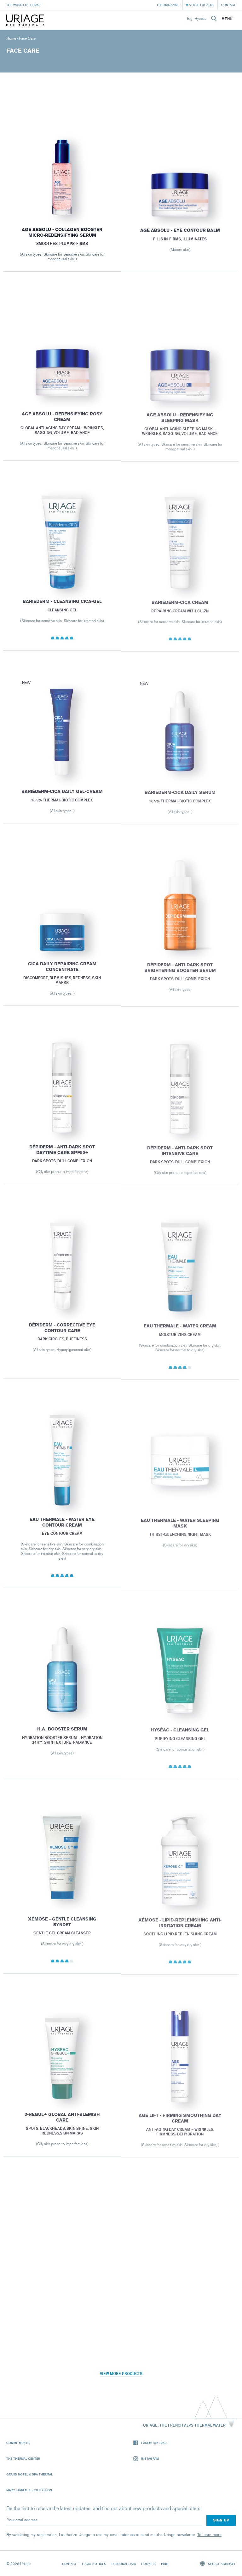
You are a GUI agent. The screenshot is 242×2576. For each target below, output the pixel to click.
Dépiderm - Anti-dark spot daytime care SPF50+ (62, 1155)
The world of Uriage (24, 5)
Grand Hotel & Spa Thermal (29, 2474)
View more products (121, 2373)
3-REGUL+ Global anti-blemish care (62, 2122)
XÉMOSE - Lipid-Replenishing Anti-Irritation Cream (180, 1929)
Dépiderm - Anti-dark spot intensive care (180, 1157)
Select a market (218, 2563)
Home (11, 38)
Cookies (148, 2564)
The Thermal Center (23, 2458)
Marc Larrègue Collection (29, 2490)
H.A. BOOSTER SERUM (62, 1735)
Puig (165, 2564)
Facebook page (150, 2443)
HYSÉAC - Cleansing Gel (180, 1736)
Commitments (18, 2443)
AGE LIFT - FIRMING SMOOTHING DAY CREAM (180, 2124)
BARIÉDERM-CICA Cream (180, 609)
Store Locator (201, 5)
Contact (228, 5)
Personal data (124, 2564)
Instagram (146, 2459)
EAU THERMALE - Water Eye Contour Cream (62, 1527)
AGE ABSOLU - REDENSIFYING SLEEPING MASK (180, 424)
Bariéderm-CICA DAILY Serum (180, 798)
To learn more (209, 2534)
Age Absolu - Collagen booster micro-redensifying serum (62, 235)
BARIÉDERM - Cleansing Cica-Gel (61, 607)
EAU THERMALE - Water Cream (180, 1332)
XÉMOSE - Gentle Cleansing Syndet (62, 1927)
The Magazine (168, 5)
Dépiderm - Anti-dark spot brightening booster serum (180, 974)
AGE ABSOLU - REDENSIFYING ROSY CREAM (62, 422)
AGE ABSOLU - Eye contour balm (180, 235)
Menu (227, 19)
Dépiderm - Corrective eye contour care (62, 1333)
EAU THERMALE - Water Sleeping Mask (180, 1529)
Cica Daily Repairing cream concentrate (62, 972)
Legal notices (94, 2564)
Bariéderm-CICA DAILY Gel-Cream (62, 797)
